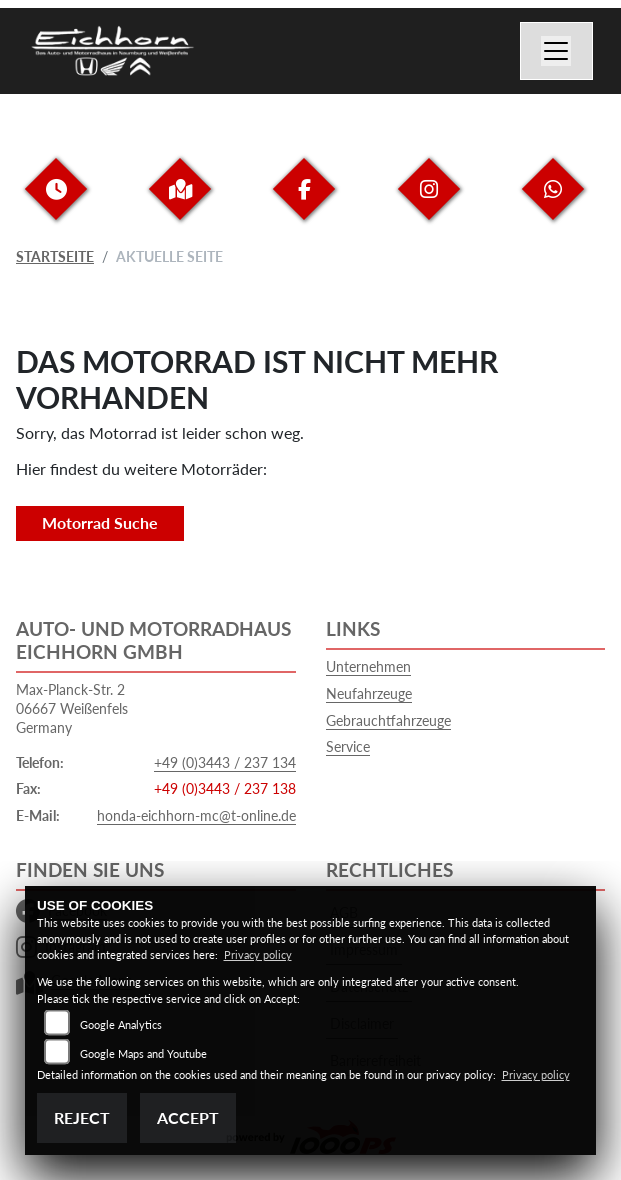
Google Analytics (121, 1024)
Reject (82, 1117)
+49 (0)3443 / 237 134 (225, 762)
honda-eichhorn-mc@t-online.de (196, 815)
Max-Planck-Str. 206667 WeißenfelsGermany (72, 708)
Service (348, 746)
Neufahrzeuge (369, 693)
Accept (188, 1117)
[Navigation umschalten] (557, 51)
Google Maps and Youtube (143, 1053)
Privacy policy (258, 954)
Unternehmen (368, 666)
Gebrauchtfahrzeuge (388, 720)
